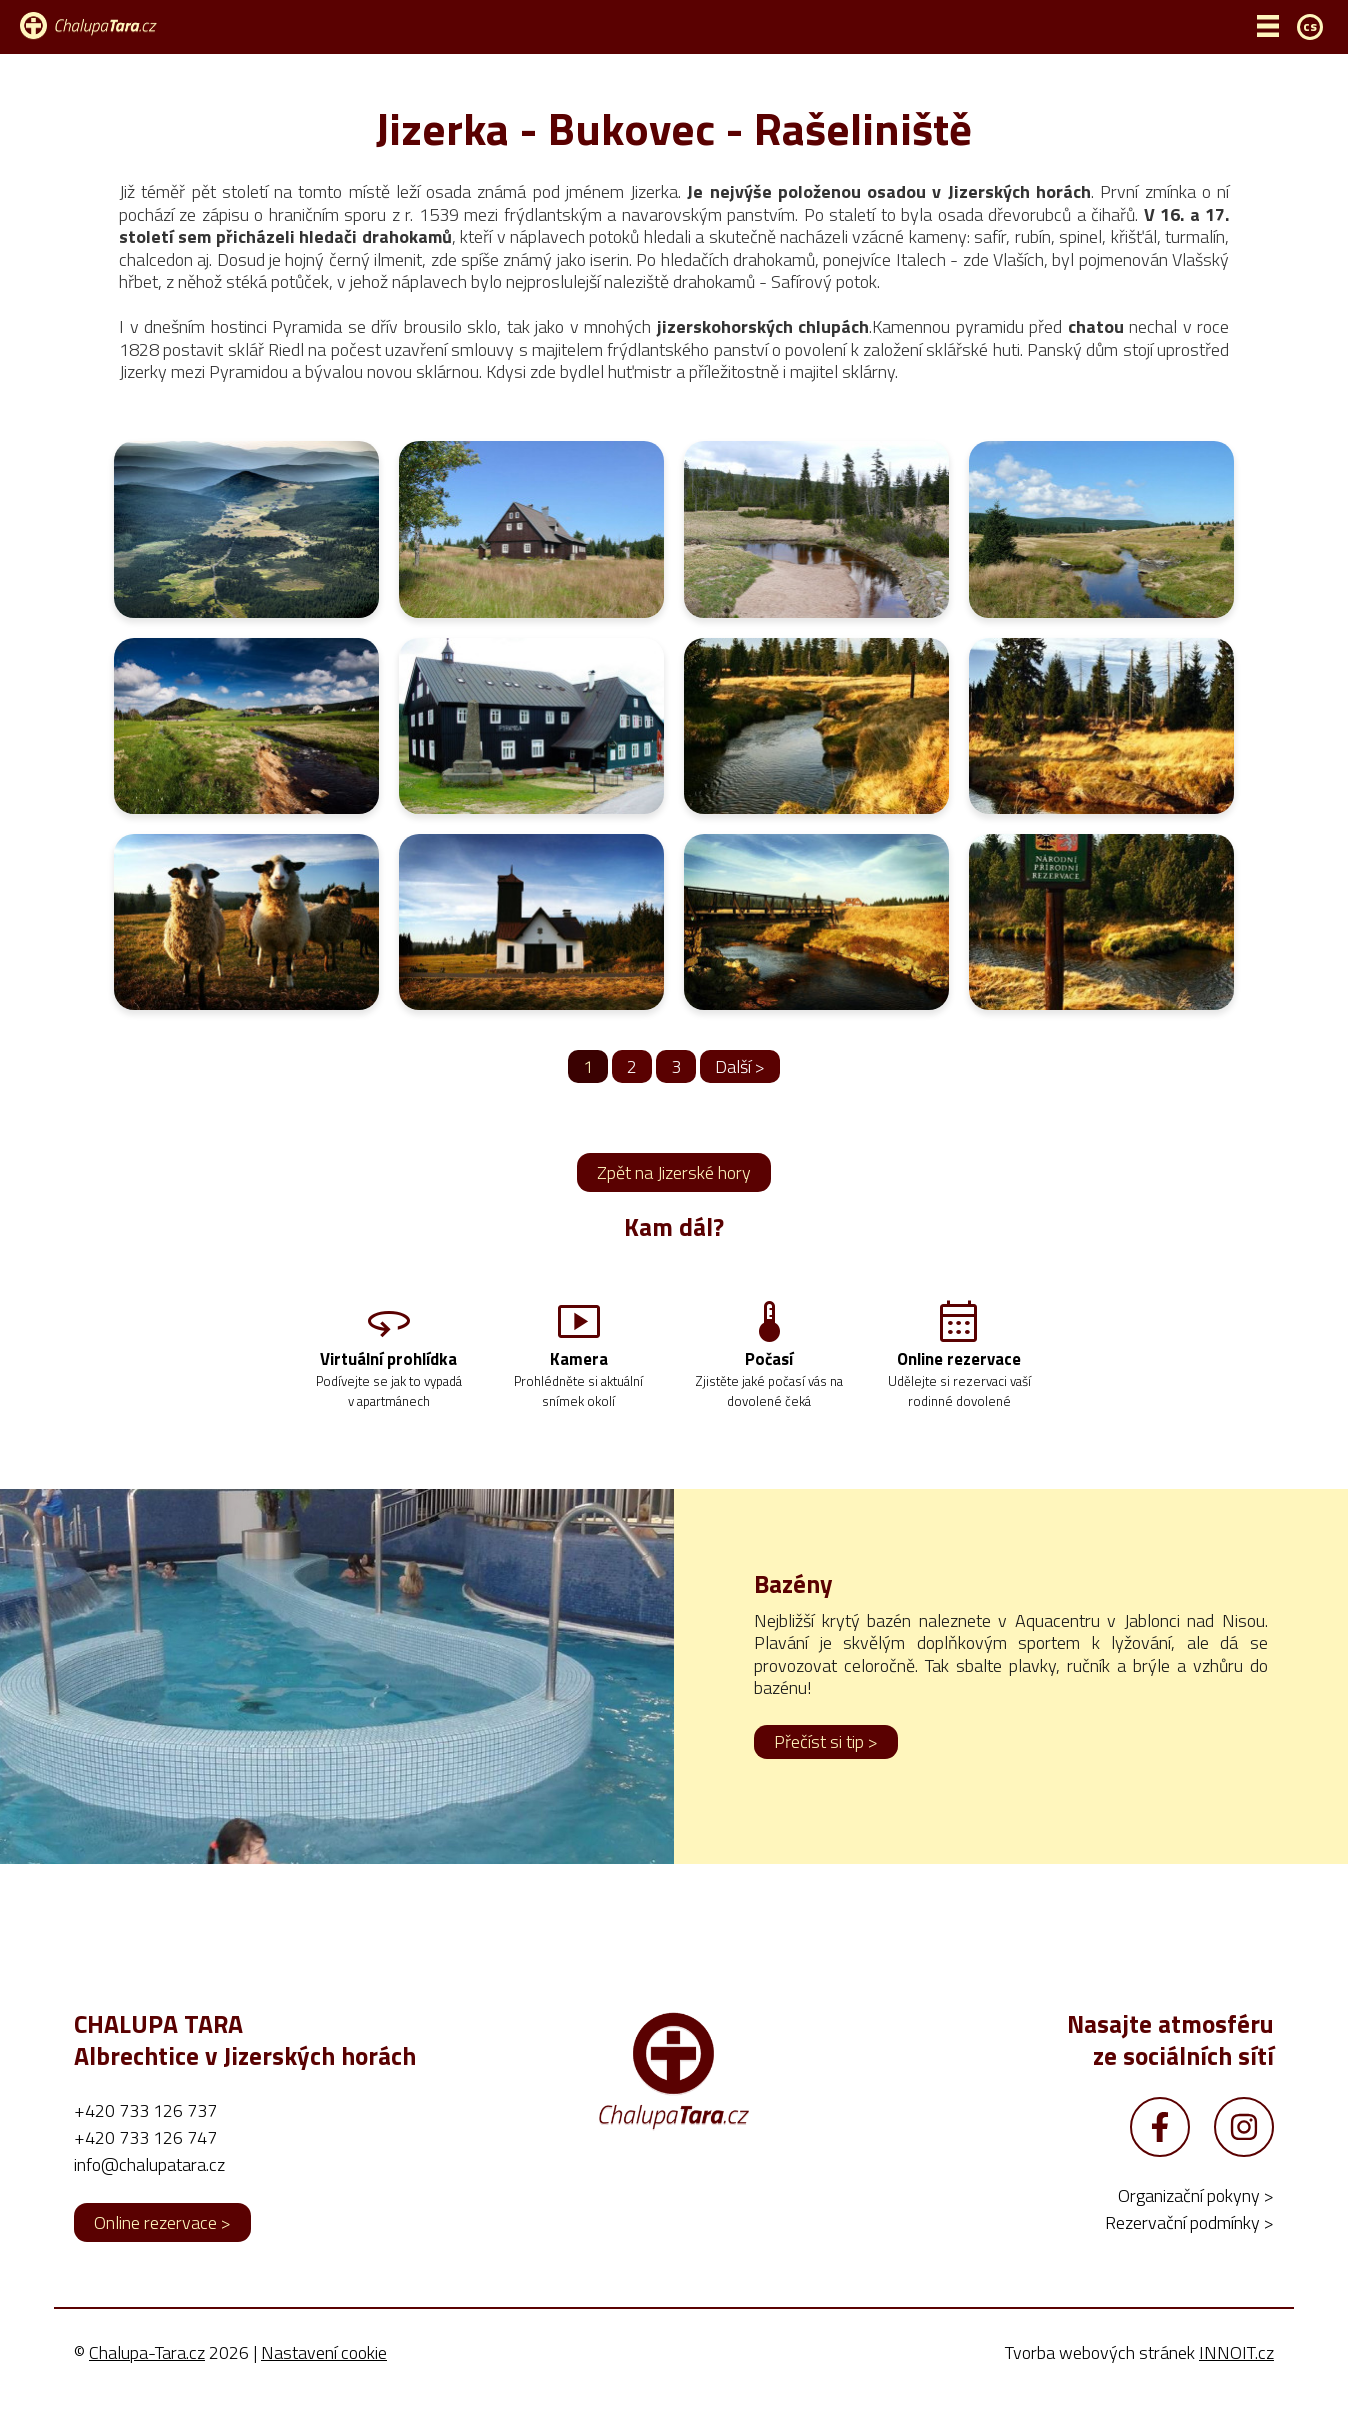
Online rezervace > (162, 2252)
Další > (740, 1066)
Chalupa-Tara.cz (147, 2382)
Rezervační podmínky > (1189, 2252)
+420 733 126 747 (145, 2167)
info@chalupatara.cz (149, 2194)
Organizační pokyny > (1196, 2225)
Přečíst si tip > (826, 1771)
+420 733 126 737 (145, 2140)
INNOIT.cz (1236, 2382)
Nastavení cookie (324, 2382)
